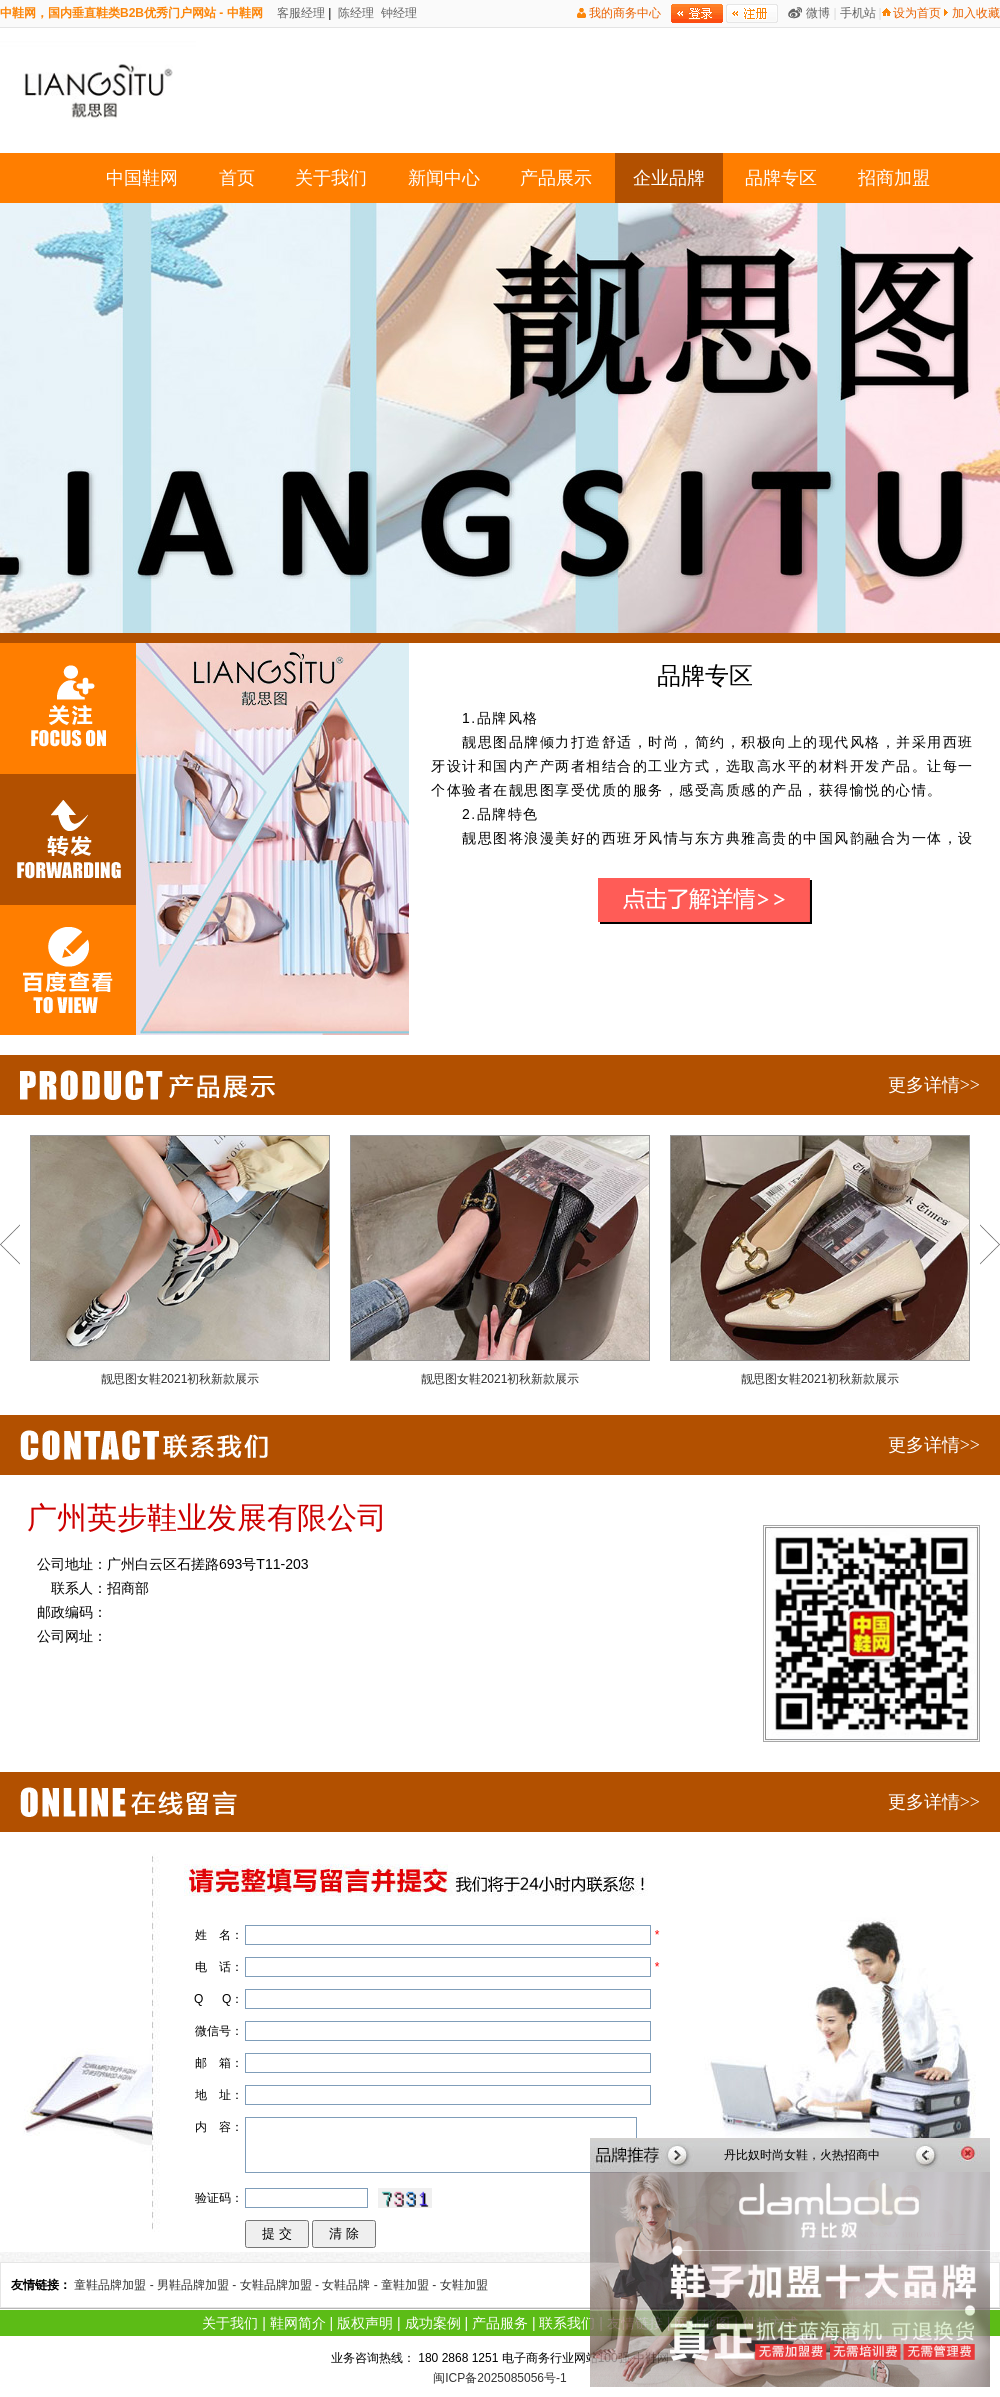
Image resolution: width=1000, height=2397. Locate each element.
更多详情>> (934, 1085)
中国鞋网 (142, 178)
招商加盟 (894, 178)
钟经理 (397, 13)
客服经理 (299, 13)
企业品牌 (669, 178)
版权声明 (365, 2323)
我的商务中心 (625, 13)
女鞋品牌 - (351, 2285)
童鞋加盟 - (410, 2285)
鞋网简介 (298, 2323)
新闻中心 (444, 178)
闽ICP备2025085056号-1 (499, 2378)
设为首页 (917, 13)
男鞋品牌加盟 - (198, 2285)
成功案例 (433, 2323)
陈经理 (354, 13)
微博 (818, 13)
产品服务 (500, 2323)
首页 (237, 178)
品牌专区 (781, 178)
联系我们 (567, 2323)
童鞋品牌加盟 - (115, 2285)
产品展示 (556, 178)
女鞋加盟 (464, 2285)
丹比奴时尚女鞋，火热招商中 (802, 2155)
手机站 (858, 13)
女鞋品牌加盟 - (281, 2285)
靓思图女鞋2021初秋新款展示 (180, 1260)
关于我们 (331, 178)
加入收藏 (976, 13)
